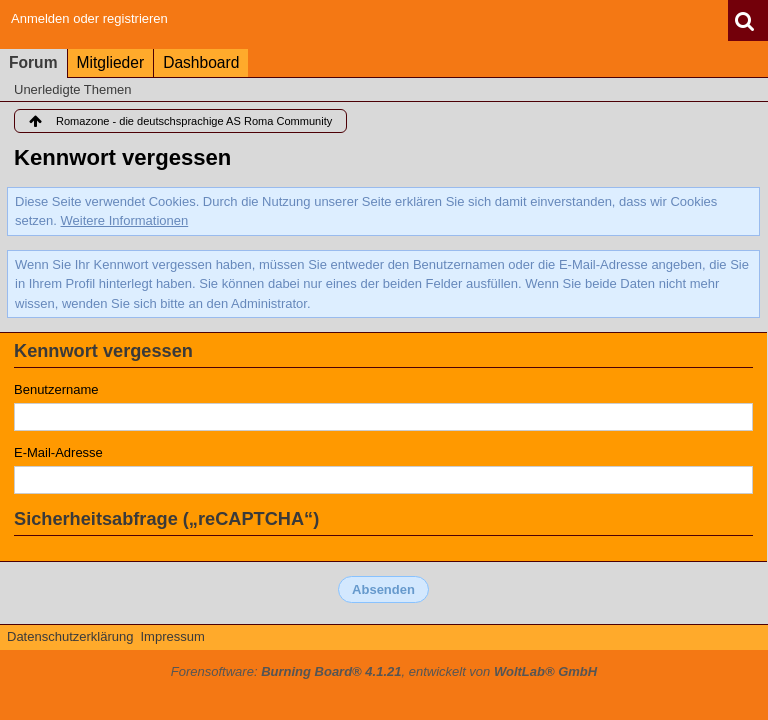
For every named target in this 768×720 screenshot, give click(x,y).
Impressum (172, 636)
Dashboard (201, 62)
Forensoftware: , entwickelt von (384, 671)
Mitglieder (111, 62)
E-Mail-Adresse (58, 452)
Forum (33, 62)
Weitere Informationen (125, 220)
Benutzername (56, 389)
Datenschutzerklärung (70, 636)
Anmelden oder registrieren (89, 18)
